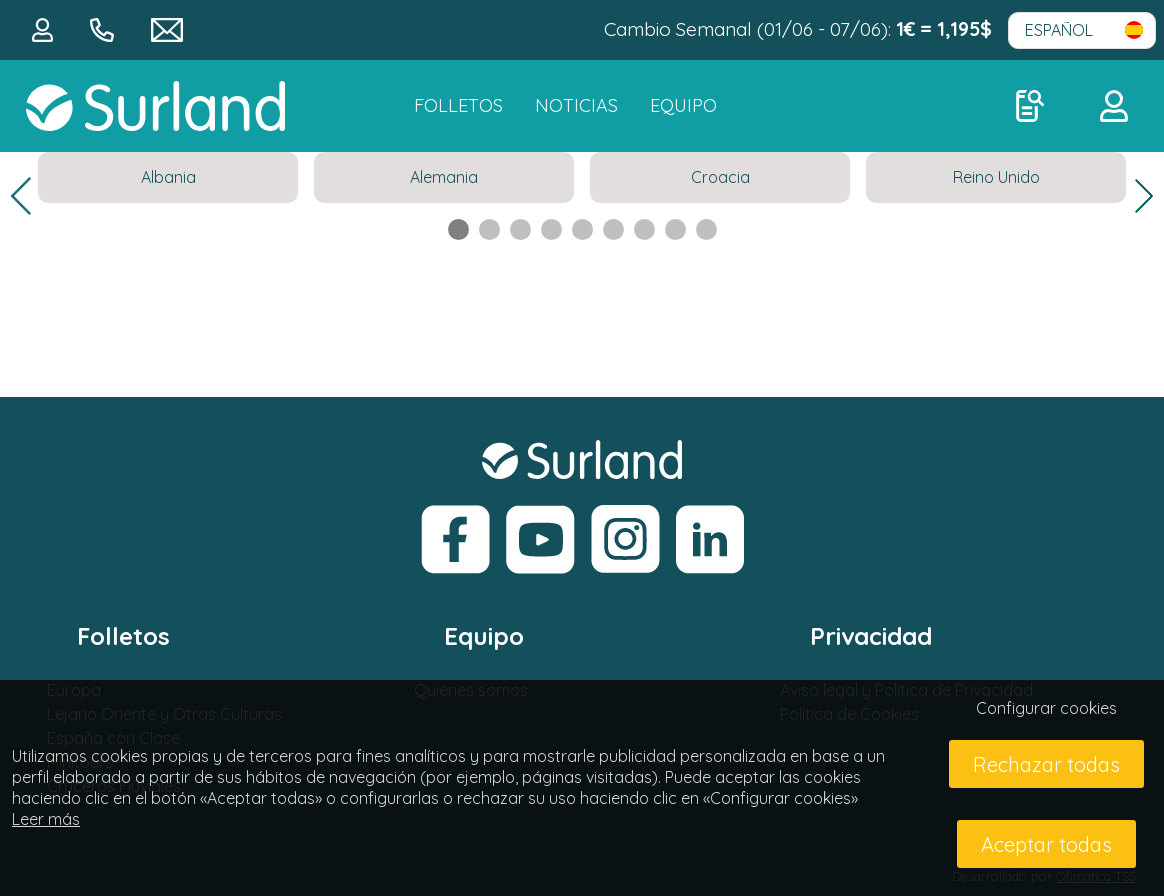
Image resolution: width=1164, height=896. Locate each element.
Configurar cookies (1046, 708)
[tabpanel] (168, 177)
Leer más (46, 819)
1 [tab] (458, 229)
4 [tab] (551, 229)
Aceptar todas (1046, 844)
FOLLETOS (458, 105)
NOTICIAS (576, 105)
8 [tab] (675, 229)
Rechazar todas (1046, 764)
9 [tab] (706, 229)
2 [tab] (489, 229)
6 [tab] (613, 229)
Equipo (683, 105)
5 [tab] (582, 229)
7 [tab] (644, 229)
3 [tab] (520, 229)
